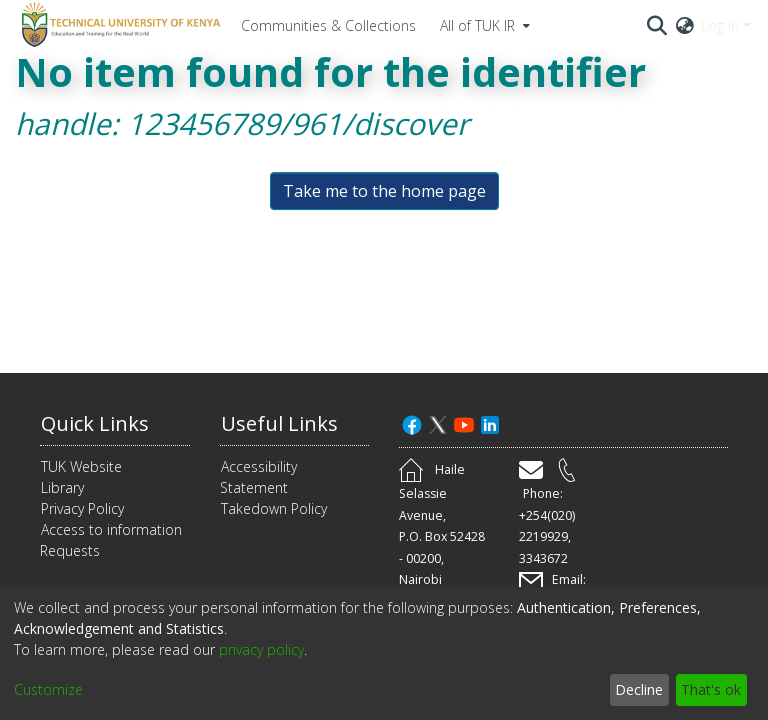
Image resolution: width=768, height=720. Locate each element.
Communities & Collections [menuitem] (328, 25)
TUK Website (81, 466)
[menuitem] (483, 25)
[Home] (118, 25)
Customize (48, 689)
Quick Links (95, 423)
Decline (639, 689)
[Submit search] (657, 25)
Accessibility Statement (258, 477)
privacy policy (261, 649)
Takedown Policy (274, 508)
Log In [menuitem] (720, 25)
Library (62, 487)
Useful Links (279, 423)
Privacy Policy (82, 508)
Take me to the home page (384, 191)
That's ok (711, 689)
